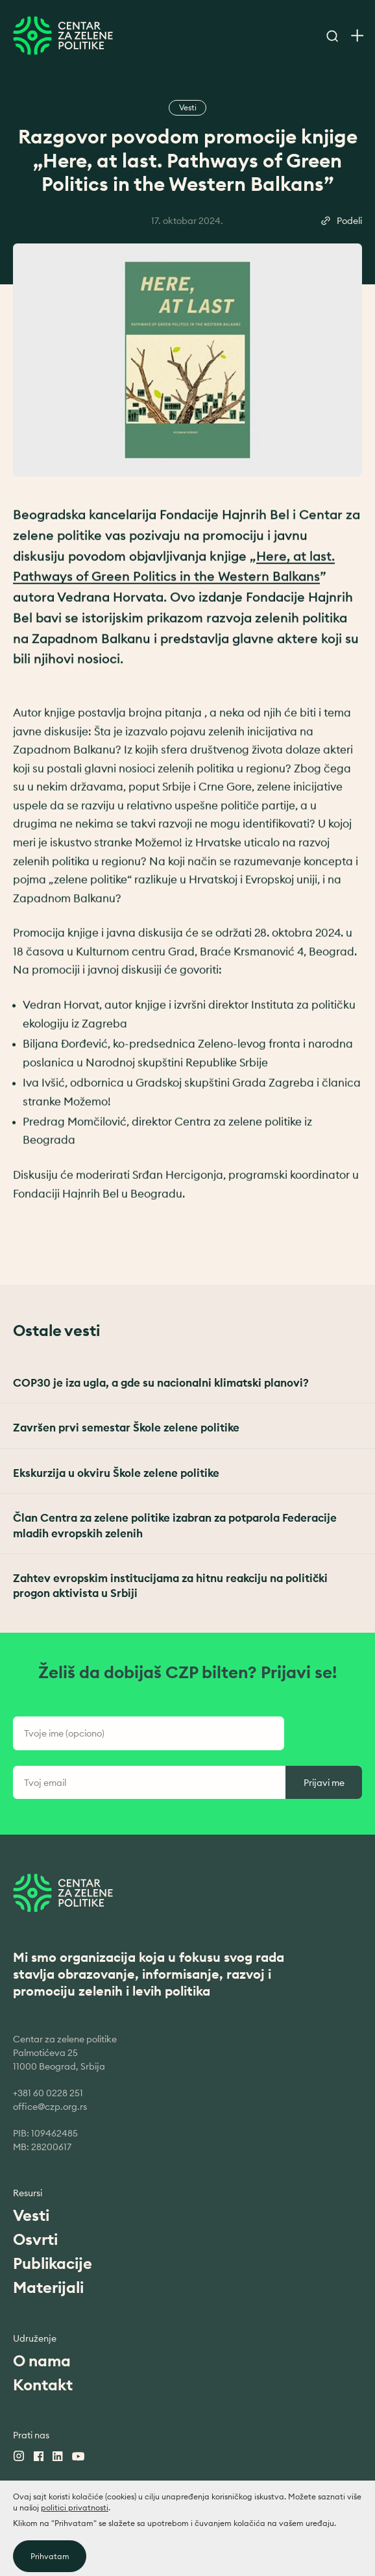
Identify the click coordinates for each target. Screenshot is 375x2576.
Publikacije (52, 2263)
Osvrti (35, 2239)
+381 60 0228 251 (48, 2093)
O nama (42, 2360)
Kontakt (43, 2384)
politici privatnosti (74, 2546)
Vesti (31, 2215)
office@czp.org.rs (50, 2106)
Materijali (48, 2287)
